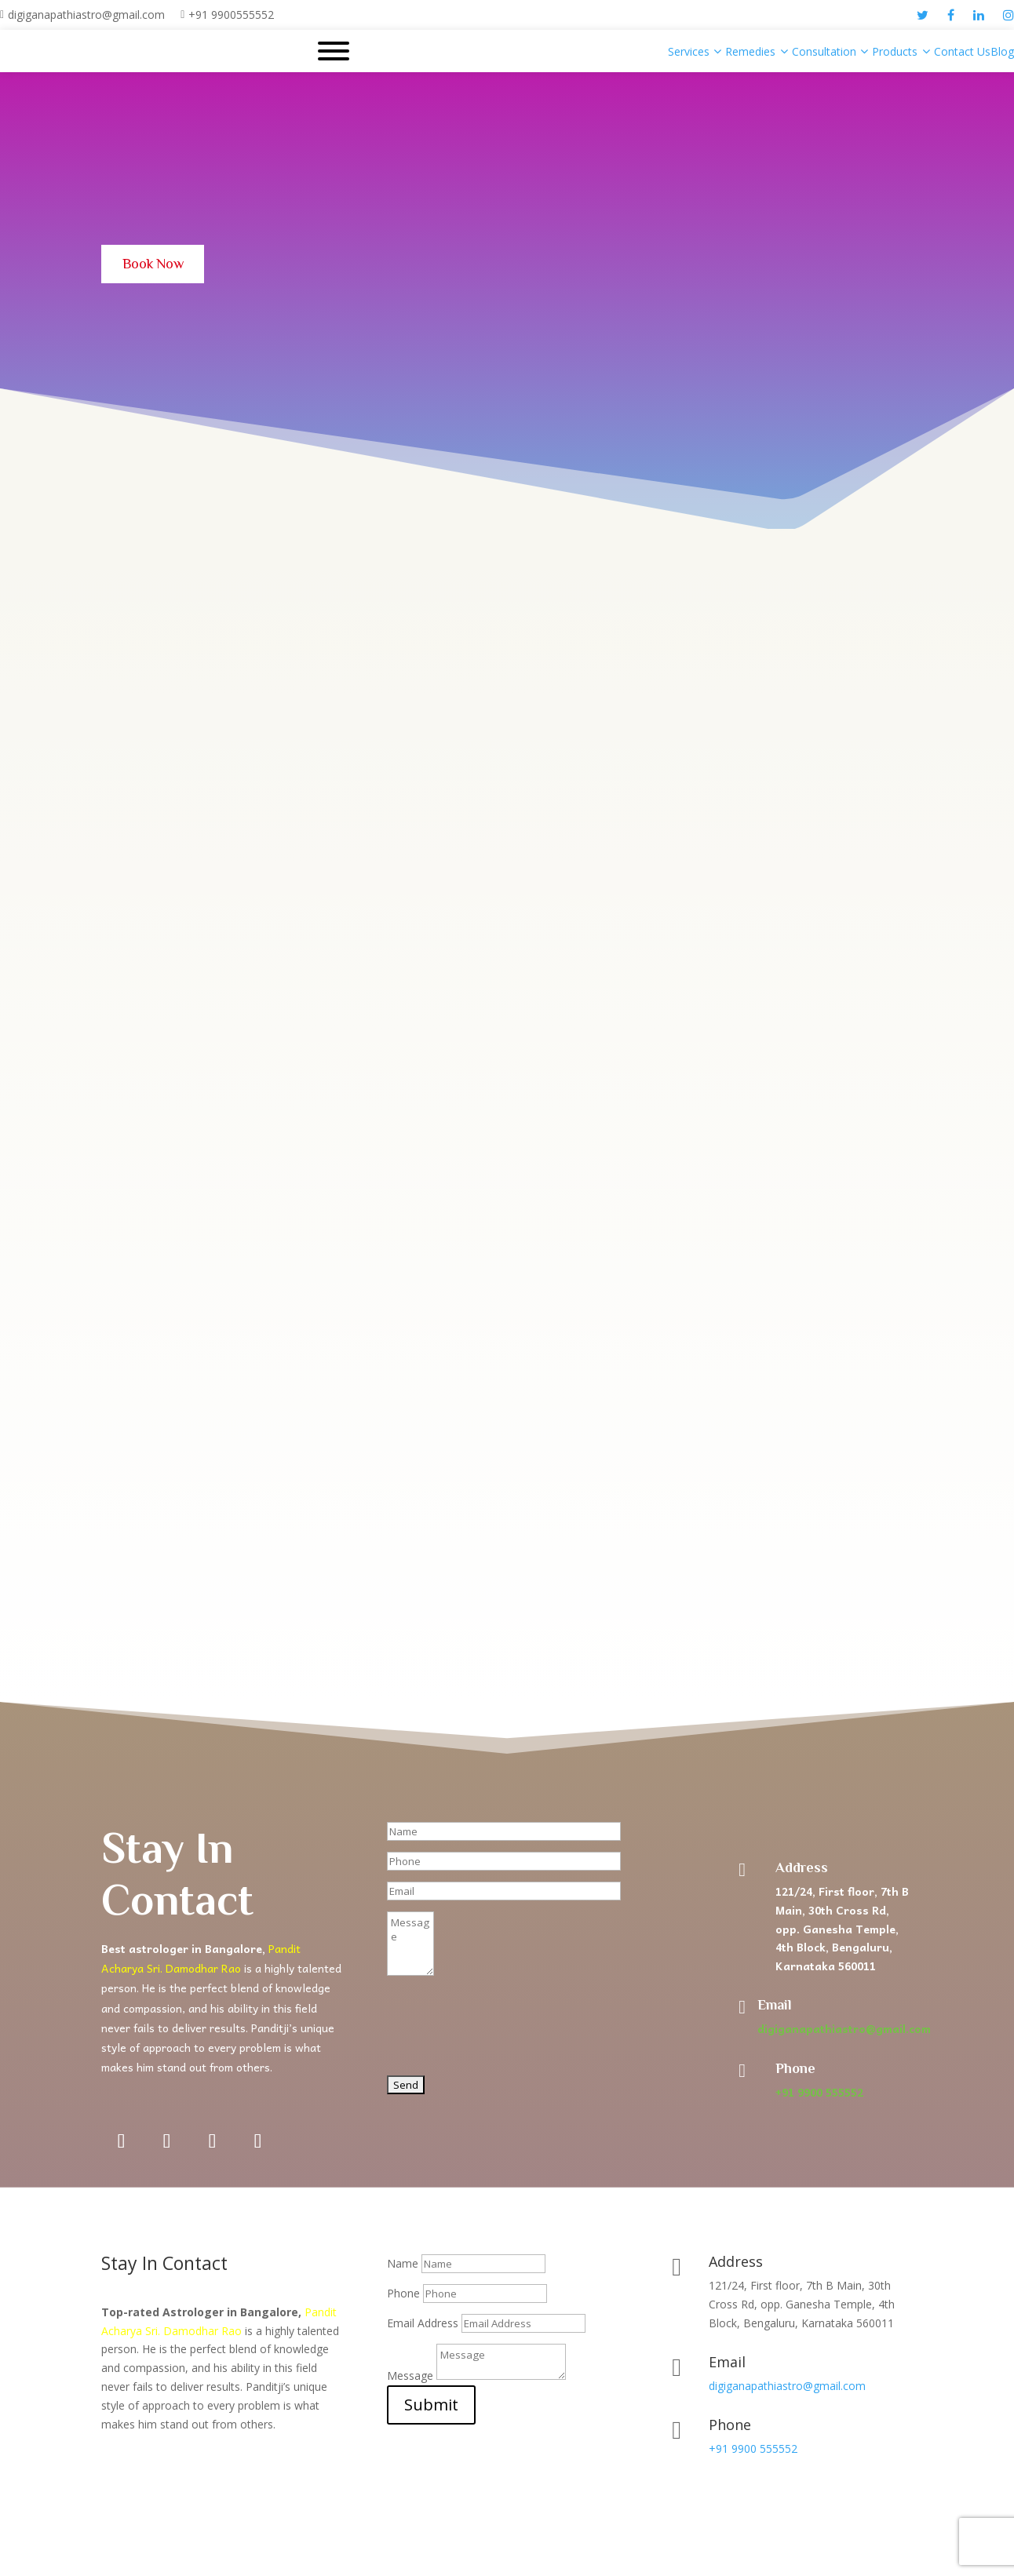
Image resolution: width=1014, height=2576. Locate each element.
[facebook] (950, 15)
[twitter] (922, 15)
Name (402, 2267)
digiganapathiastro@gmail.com (86, 14)
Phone (403, 2297)
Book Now (160, 266)
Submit (431, 2408)
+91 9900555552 (231, 14)
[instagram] (1008, 15)
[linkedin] (978, 15)
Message (410, 2379)
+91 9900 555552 (819, 2095)
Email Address (422, 2326)
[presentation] (506, 2037)
